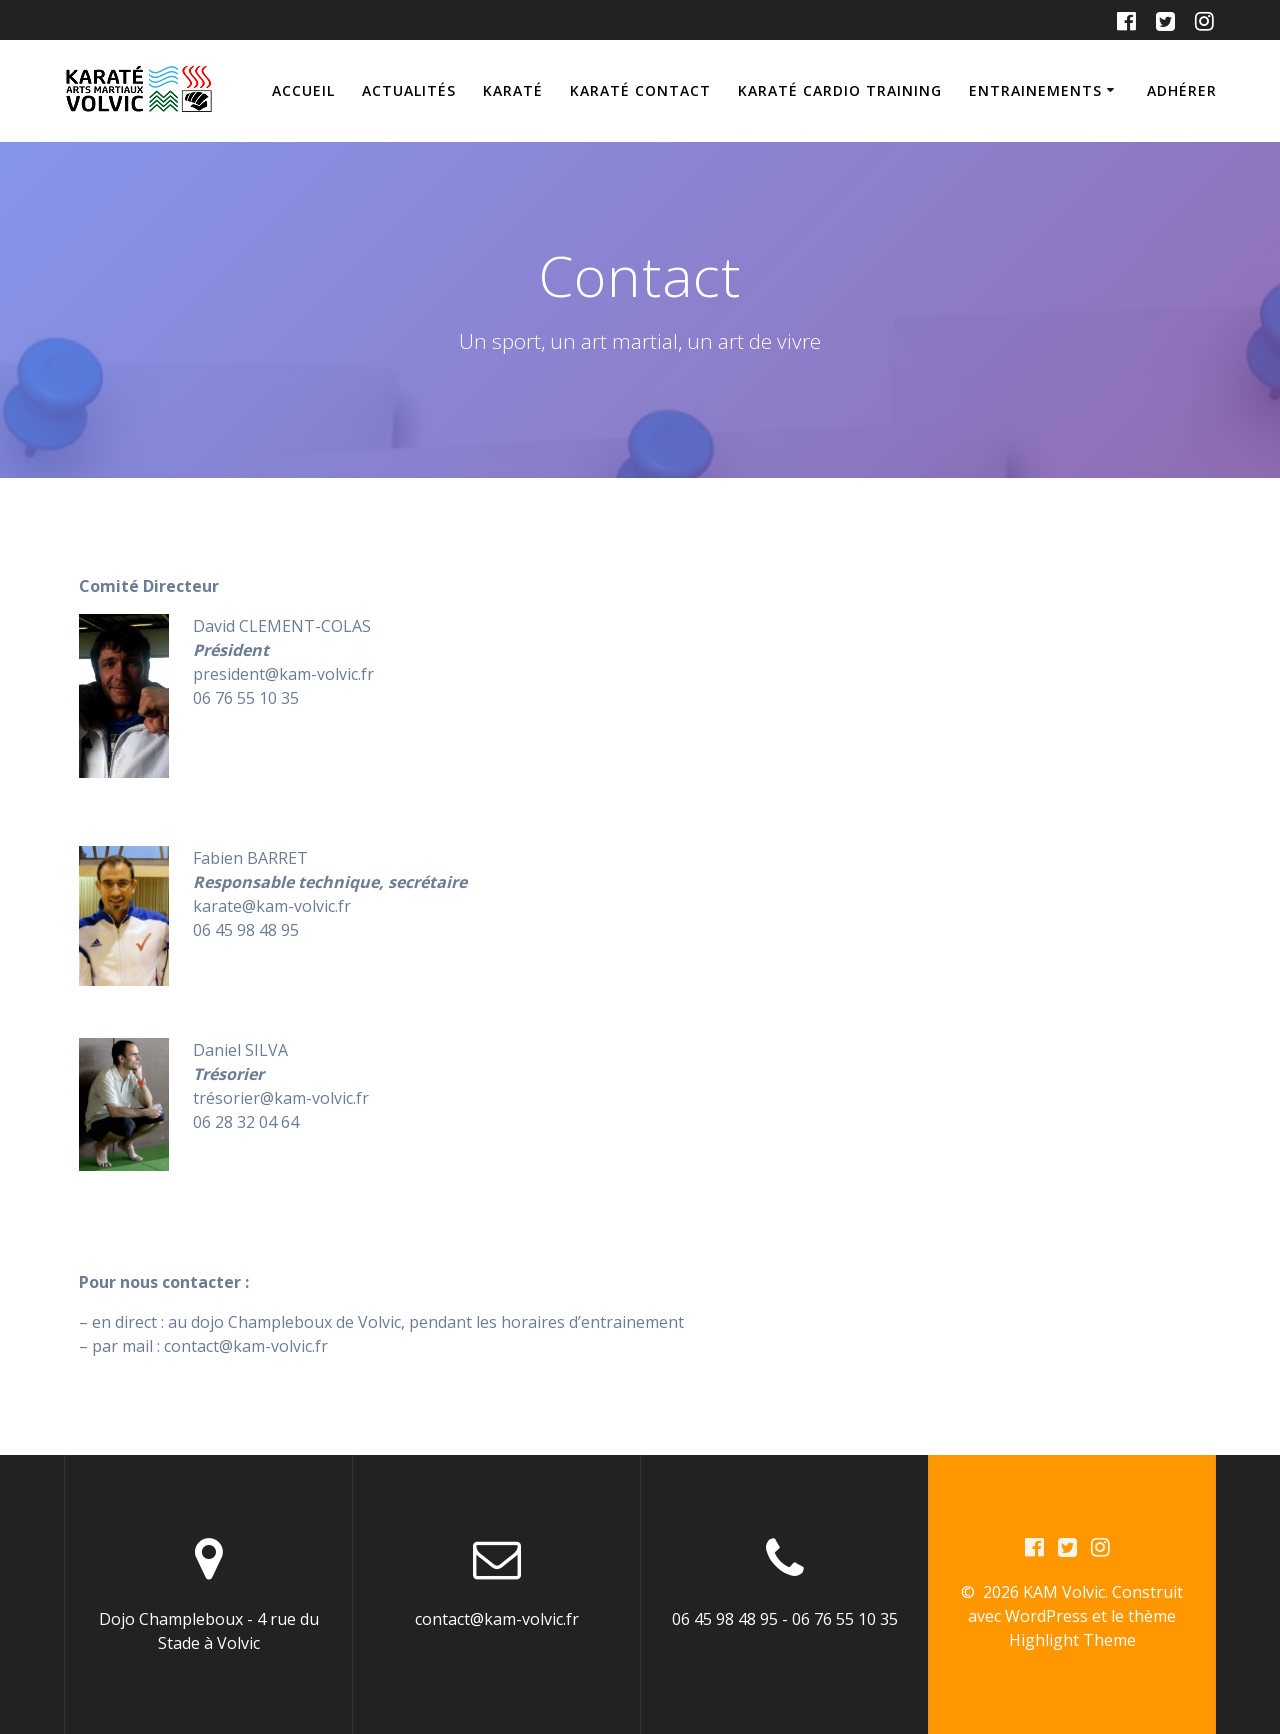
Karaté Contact (640, 90)
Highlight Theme (1072, 1640)
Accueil (303, 90)
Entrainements (1035, 90)
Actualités (409, 90)
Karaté (513, 90)
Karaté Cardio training (840, 90)
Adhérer (1182, 90)
